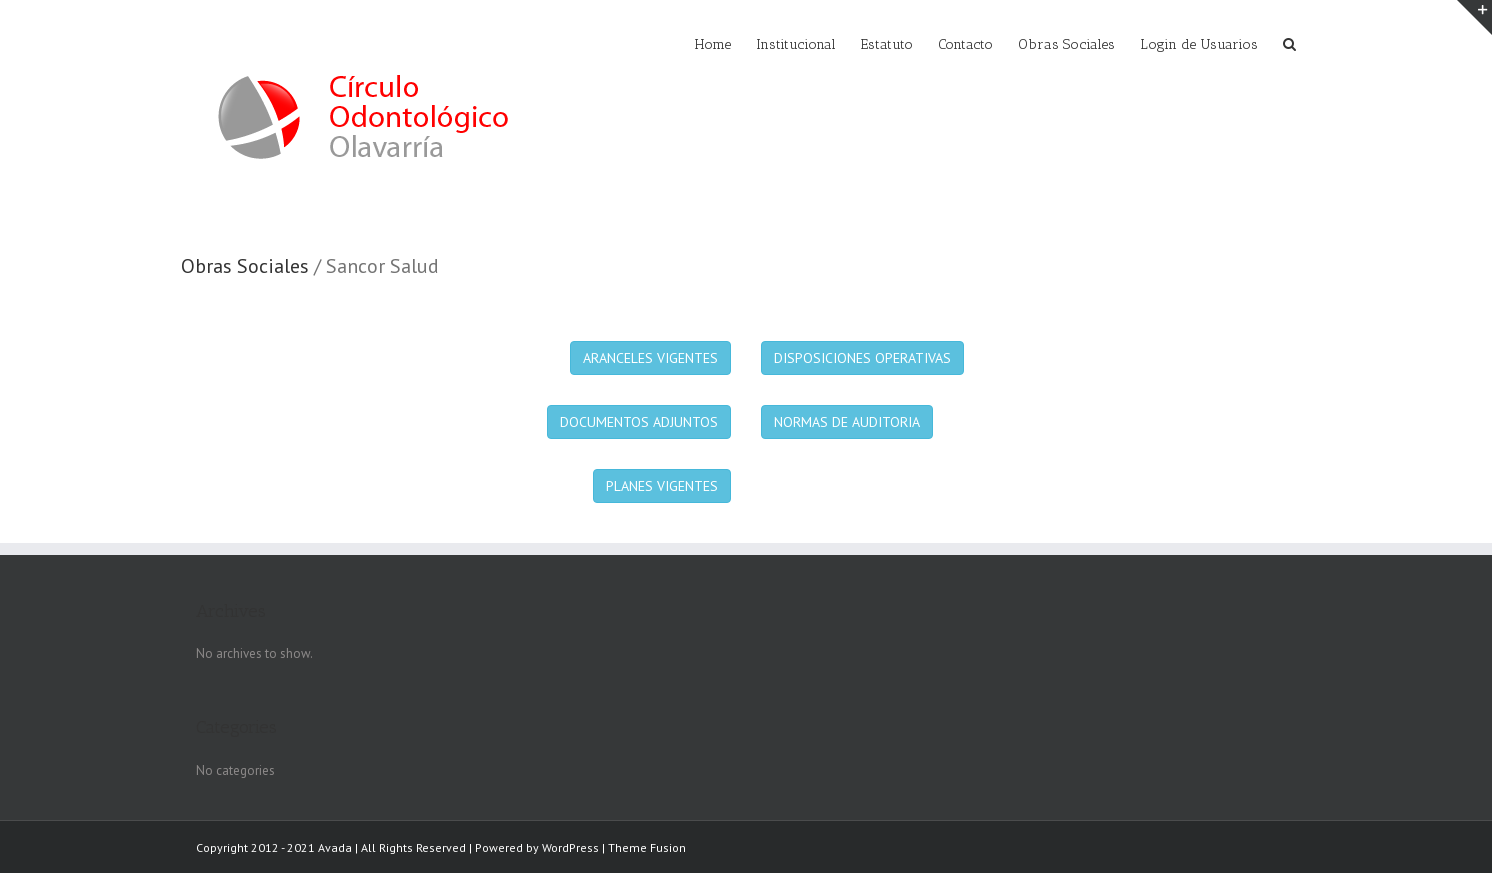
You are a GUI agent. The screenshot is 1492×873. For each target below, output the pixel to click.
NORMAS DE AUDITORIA (847, 422)
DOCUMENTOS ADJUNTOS (639, 422)
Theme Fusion (647, 847)
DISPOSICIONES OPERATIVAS (862, 358)
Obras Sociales (245, 266)
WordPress (570, 847)
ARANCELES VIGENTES (650, 358)
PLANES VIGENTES (662, 486)
